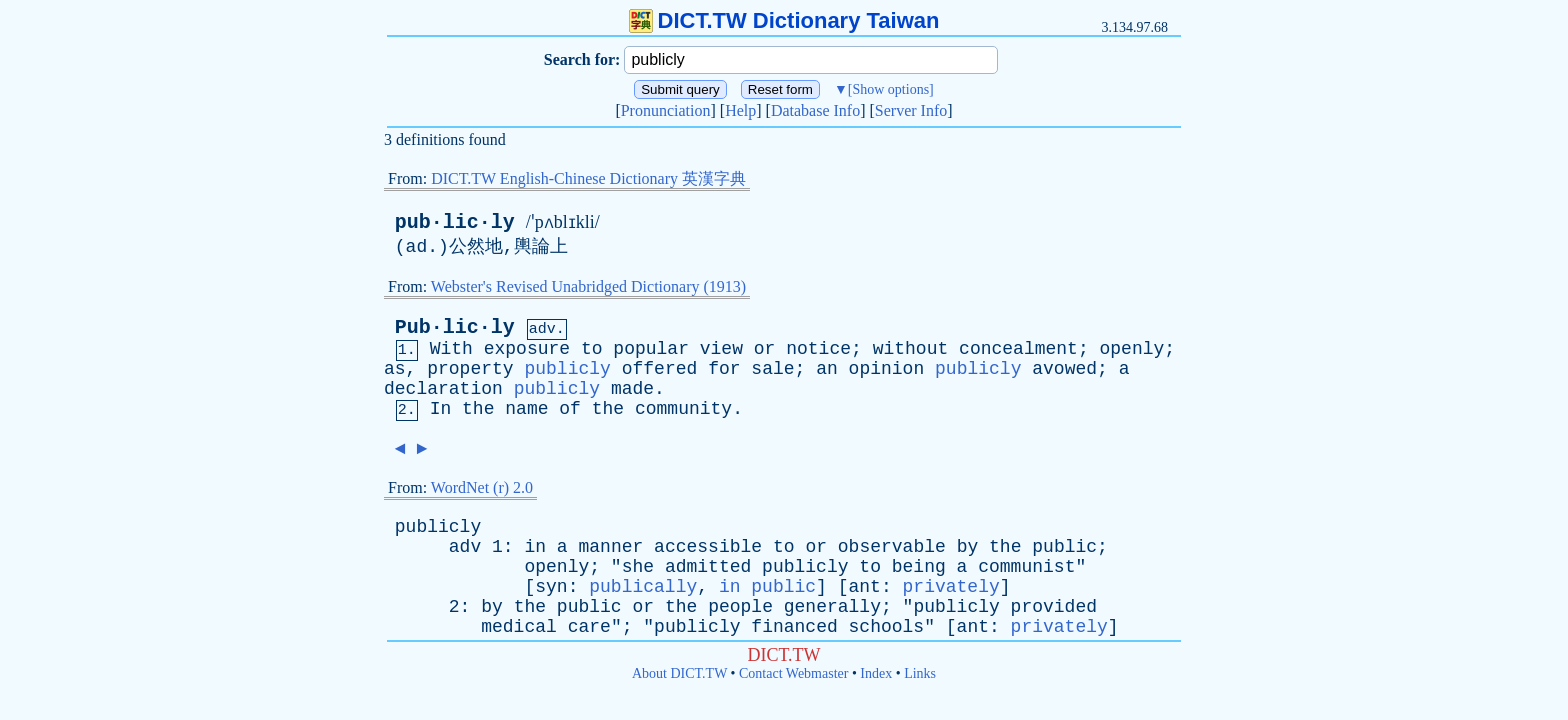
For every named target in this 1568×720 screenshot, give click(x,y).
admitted (708, 567)
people (740, 607)
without (911, 349)
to (592, 349)
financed (794, 627)
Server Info (911, 110)
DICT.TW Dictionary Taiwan (784, 20)
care (589, 627)
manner (610, 547)
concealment (1018, 349)
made (632, 389)
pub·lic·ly (455, 222)
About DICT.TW (679, 673)
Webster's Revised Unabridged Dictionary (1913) (588, 286)
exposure (527, 349)
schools (887, 627)
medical (519, 627)
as (395, 369)
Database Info (815, 110)
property (470, 369)
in (535, 547)
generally (832, 607)
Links (920, 673)
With (451, 349)
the (478, 409)
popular (651, 349)
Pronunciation (666, 110)
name (526, 409)
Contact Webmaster (793, 673)
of (570, 409)
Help (740, 110)
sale (772, 369)
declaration (443, 389)
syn (551, 587)
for (724, 369)
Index (876, 673)
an (827, 369)
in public (767, 587)
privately (951, 587)
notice (818, 349)
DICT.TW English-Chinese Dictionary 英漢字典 (588, 178)
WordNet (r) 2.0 (482, 487)
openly (1132, 349)
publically (643, 587)
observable (892, 547)
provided (1054, 607)
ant (865, 587)
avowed (1064, 369)
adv (465, 547)
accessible (708, 547)
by (968, 547)
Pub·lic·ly (455, 327)
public (1064, 547)
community (683, 409)
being (919, 567)
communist (1026, 567)
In (441, 409)
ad (417, 247)
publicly (567, 369)
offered (660, 369)
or (765, 349)
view (721, 349)
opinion (887, 369)
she (638, 567)
